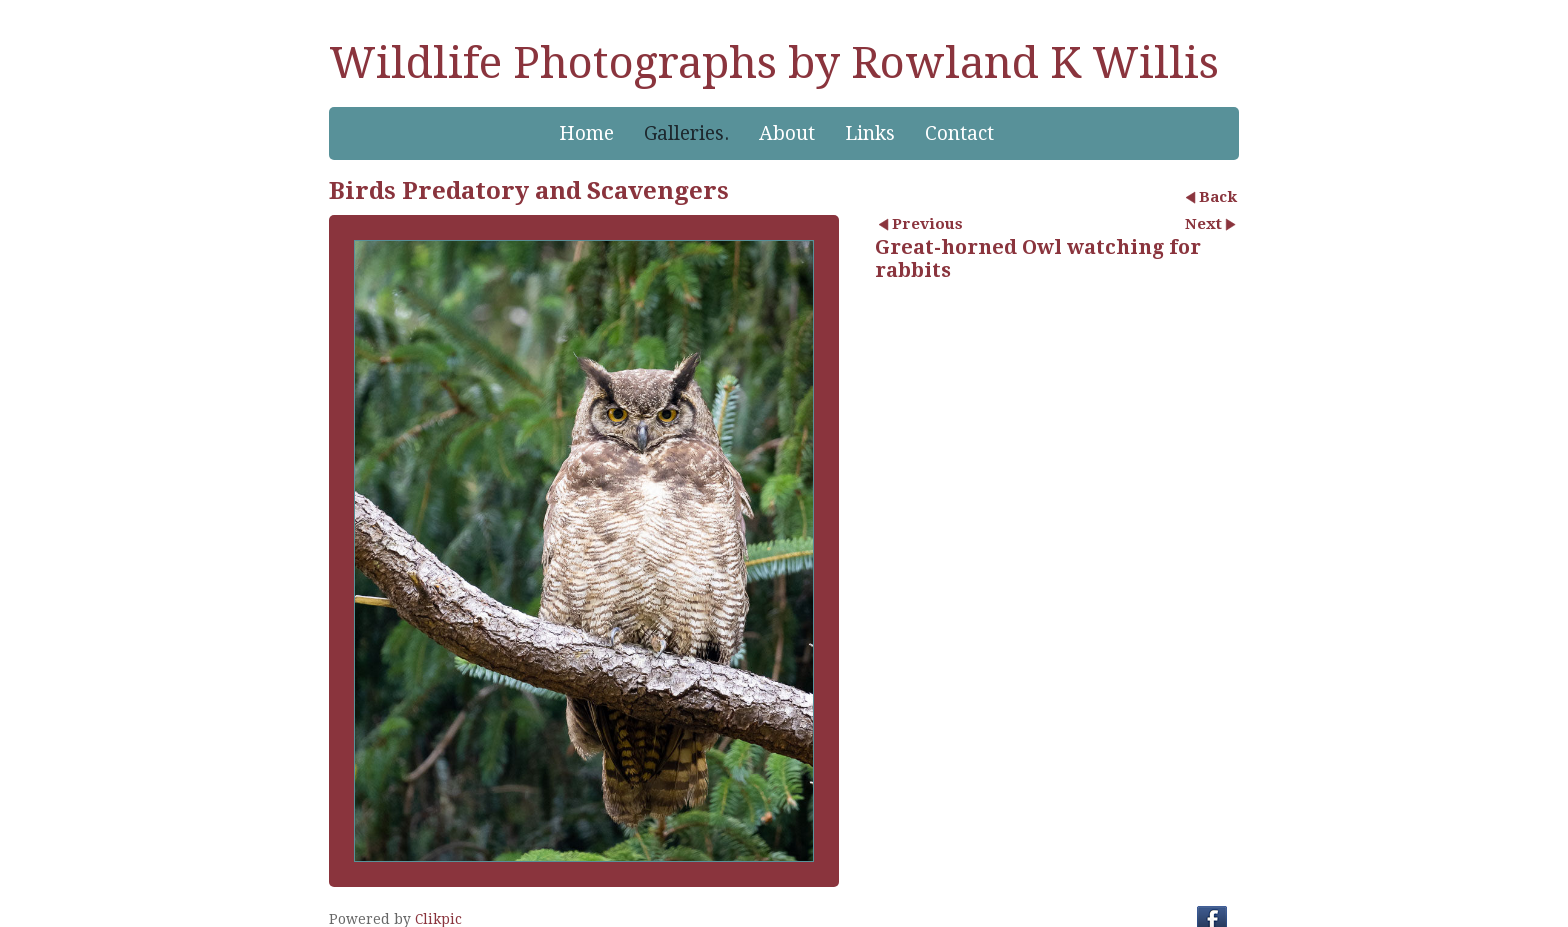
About (787, 133)
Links (870, 133)
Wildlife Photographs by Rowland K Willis (774, 63)
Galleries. (686, 133)
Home (586, 133)
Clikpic (438, 919)
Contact (959, 133)
